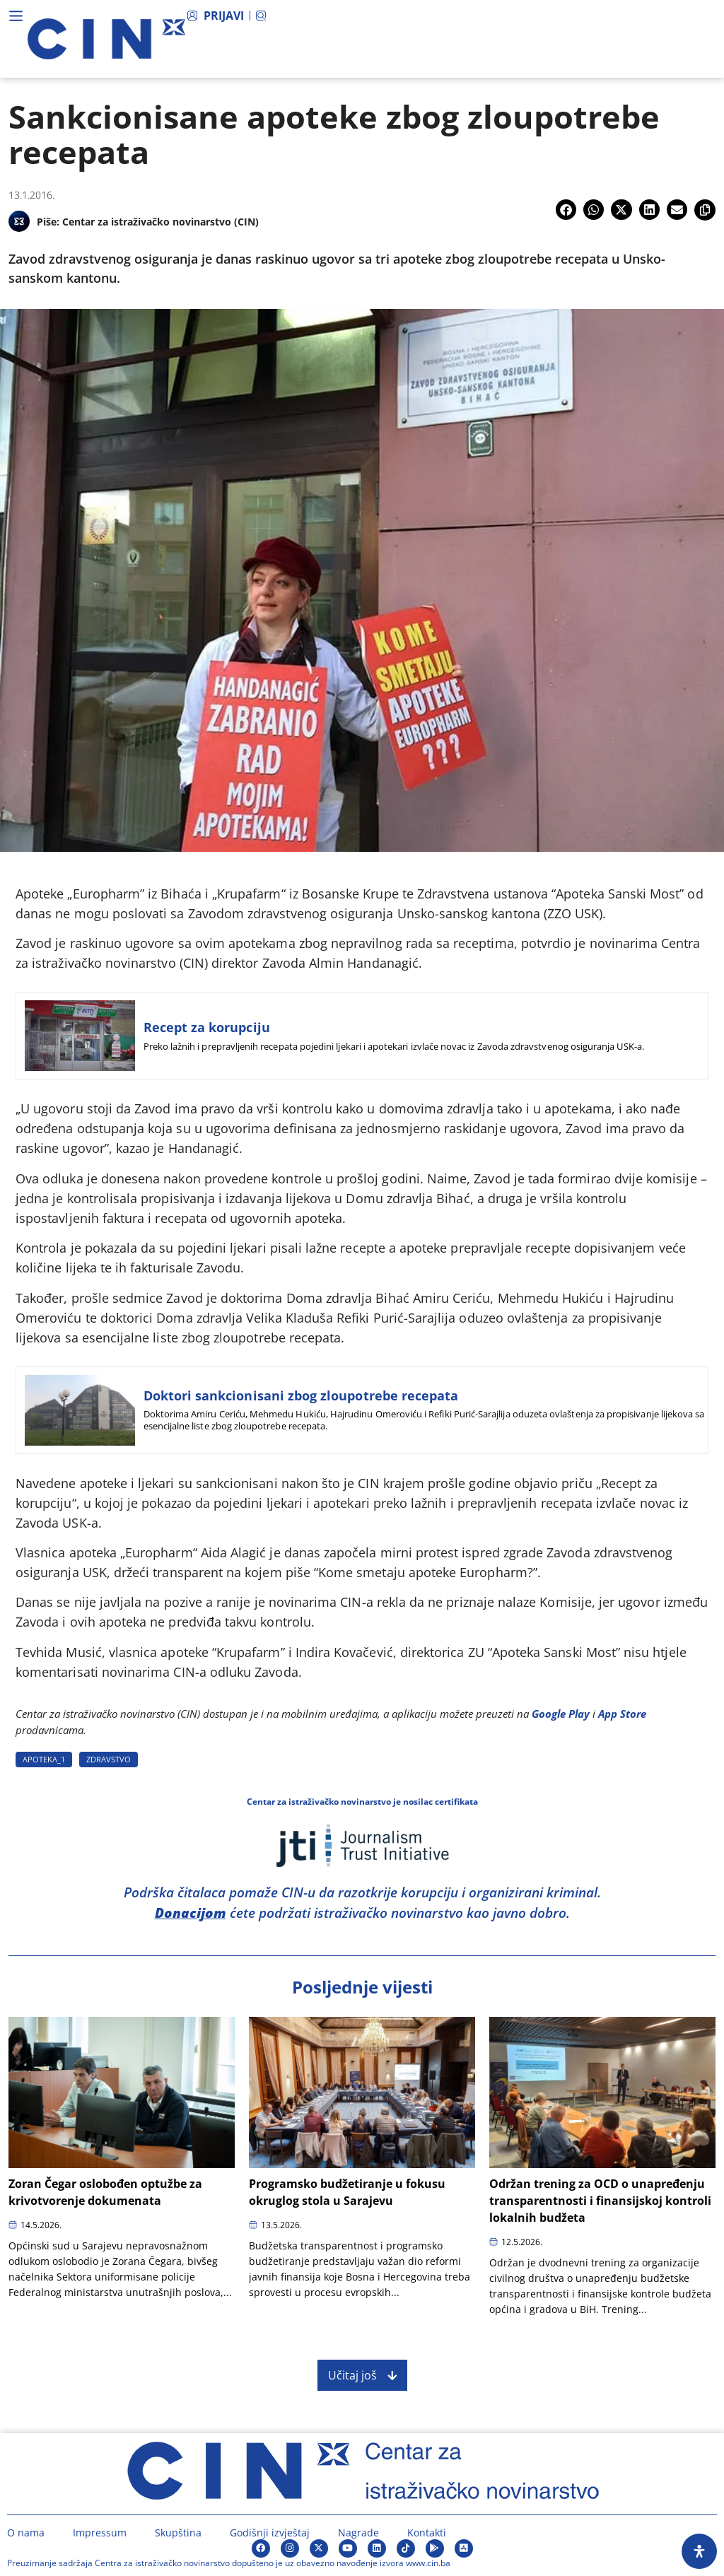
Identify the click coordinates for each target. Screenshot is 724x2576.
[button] (566, 209)
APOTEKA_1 (44, 1759)
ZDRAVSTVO (108, 1759)
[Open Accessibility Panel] (699, 2551)
